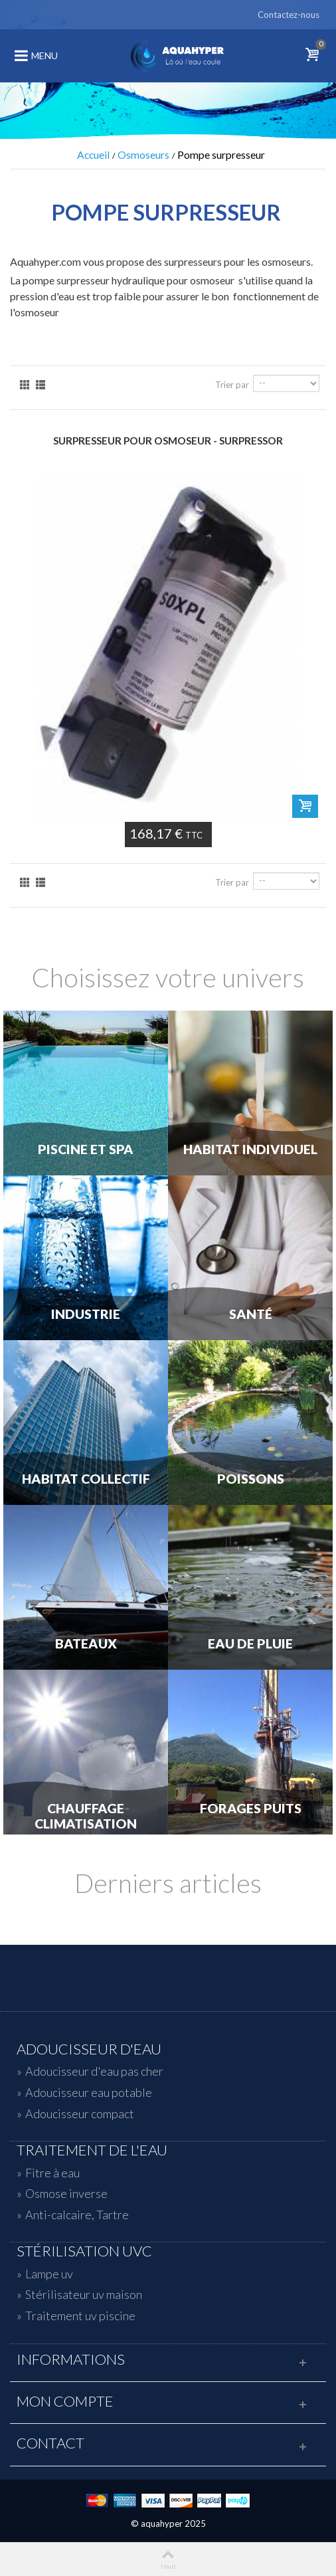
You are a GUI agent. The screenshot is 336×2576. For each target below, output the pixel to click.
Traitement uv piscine (80, 2315)
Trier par (232, 384)
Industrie (85, 1314)
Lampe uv (49, 2273)
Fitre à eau (52, 2172)
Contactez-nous (288, 14)
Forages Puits (250, 1808)
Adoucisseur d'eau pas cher (94, 2071)
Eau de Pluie (250, 1643)
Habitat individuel (250, 1149)
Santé (250, 1314)
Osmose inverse (66, 2193)
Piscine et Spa (85, 1149)
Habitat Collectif (86, 1479)
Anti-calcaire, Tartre (77, 2214)
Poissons (250, 1479)
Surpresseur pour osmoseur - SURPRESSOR (168, 440)
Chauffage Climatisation (86, 1816)
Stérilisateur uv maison (83, 2294)
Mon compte (65, 2401)
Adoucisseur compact (79, 2113)
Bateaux (86, 1643)
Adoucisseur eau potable (88, 2092)
